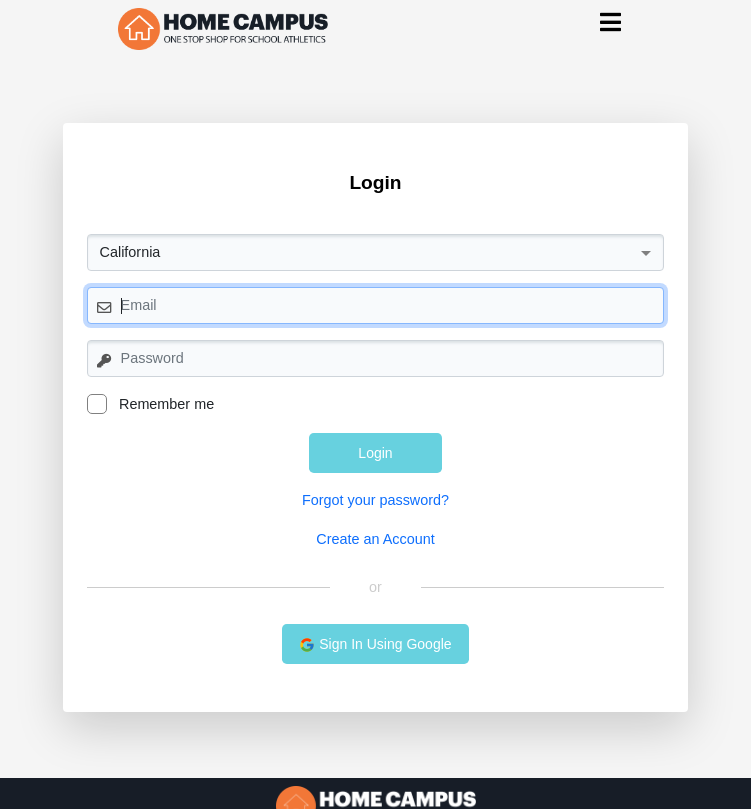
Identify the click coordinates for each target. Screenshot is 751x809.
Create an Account (375, 539)
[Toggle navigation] (610, 22)
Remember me (151, 404)
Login (375, 453)
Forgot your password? (375, 500)
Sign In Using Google (375, 644)
